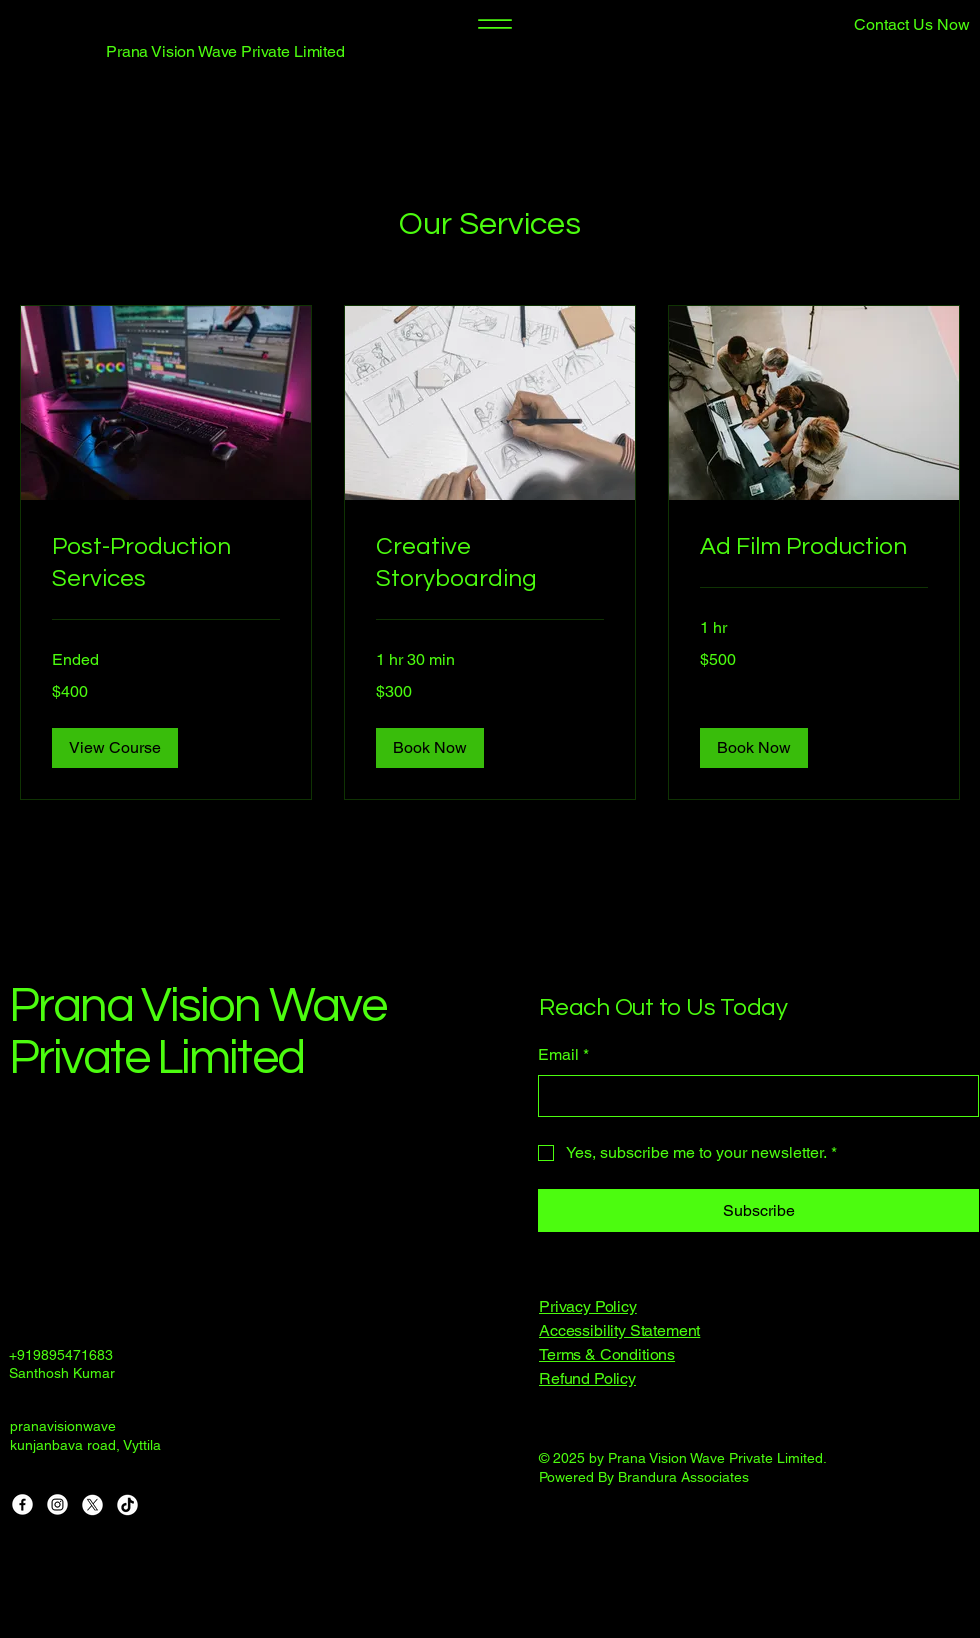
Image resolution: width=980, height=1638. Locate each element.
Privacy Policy (588, 1306)
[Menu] (495, 24)
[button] (867, 25)
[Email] (752, 1096)
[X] (92, 1504)
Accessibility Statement (619, 1330)
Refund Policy (587, 1378)
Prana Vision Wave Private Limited (225, 51)
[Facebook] (22, 1504)
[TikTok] (127, 1504)
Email (563, 1055)
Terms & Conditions (607, 1354)
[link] (166, 563)
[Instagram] (57, 1504)
